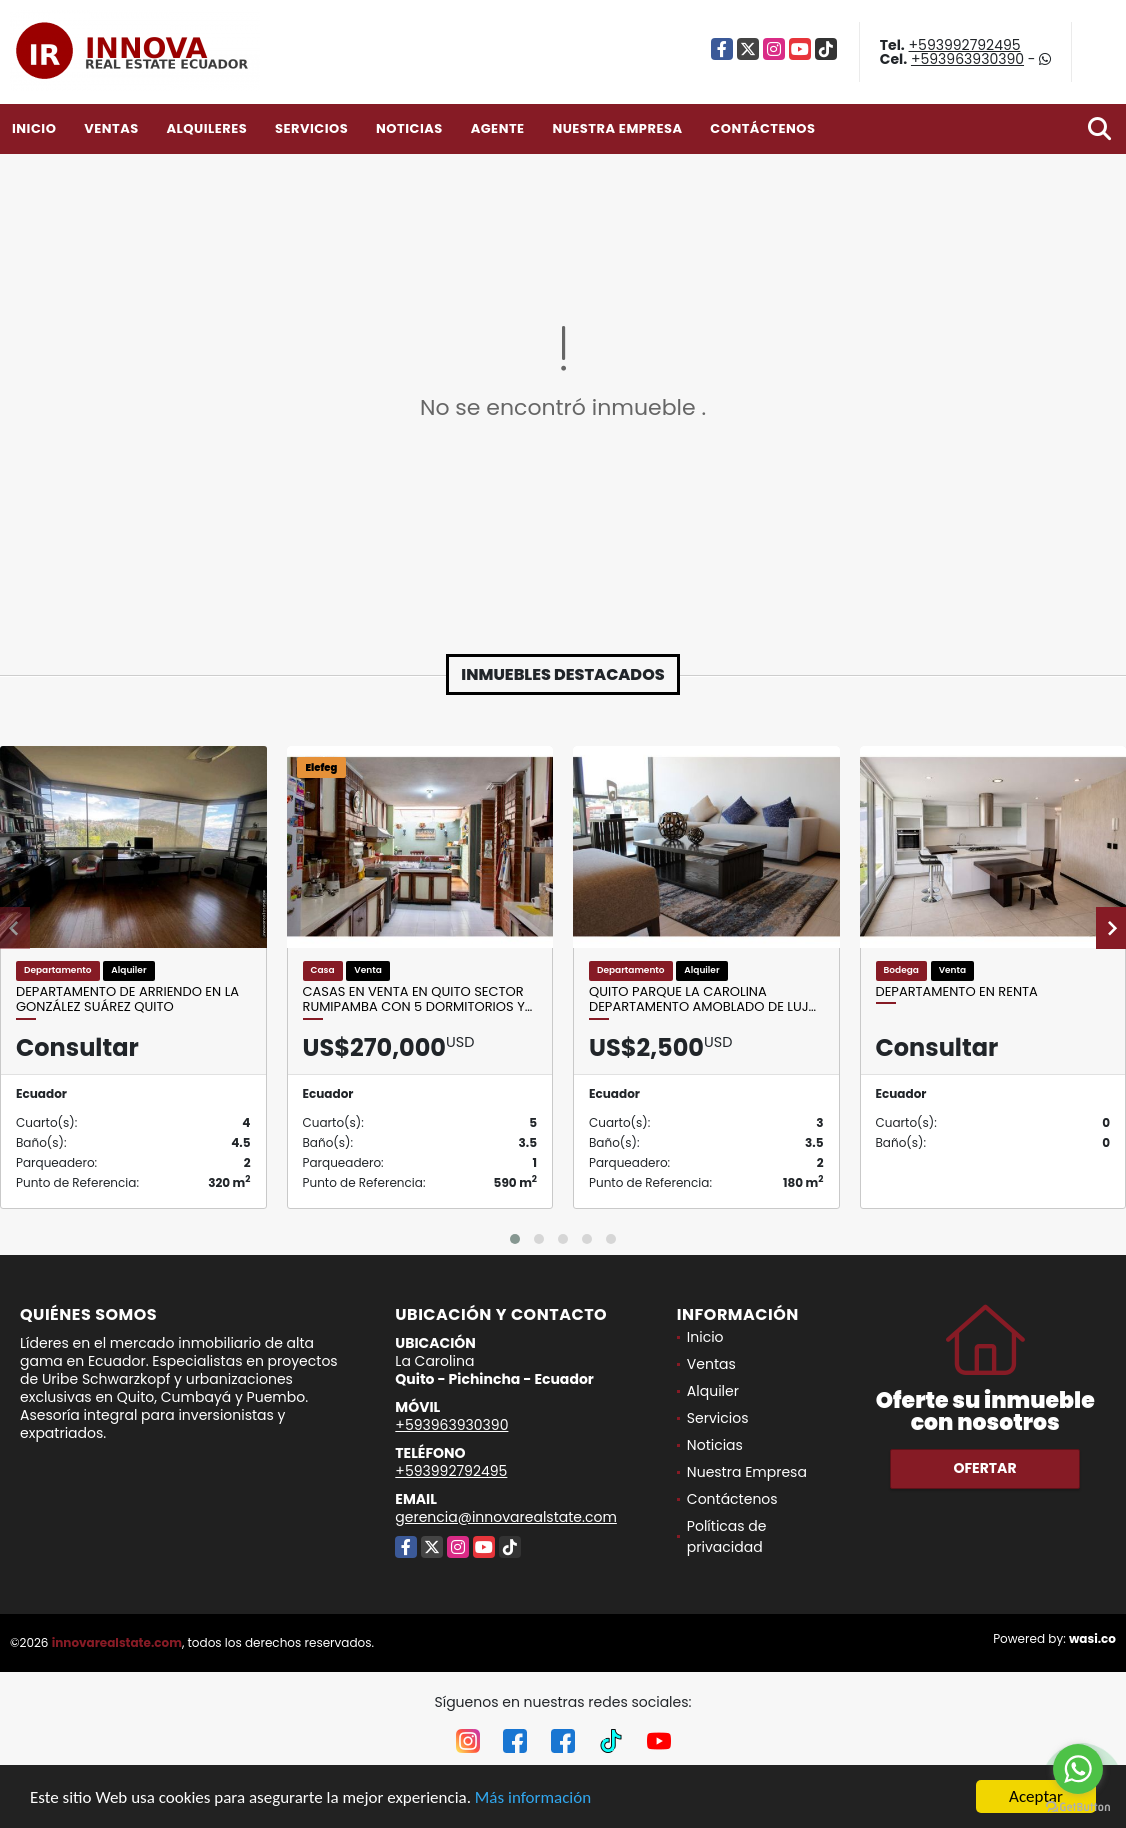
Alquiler (713, 1391)
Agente (498, 128)
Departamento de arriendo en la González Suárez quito (127, 999)
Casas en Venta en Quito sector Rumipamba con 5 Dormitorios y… (418, 999)
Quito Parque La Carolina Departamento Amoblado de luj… (702, 999)
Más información (533, 1797)
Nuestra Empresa (617, 128)
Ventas (111, 128)
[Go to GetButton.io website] (1078, 1807)
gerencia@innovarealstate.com (506, 1517)
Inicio (34, 128)
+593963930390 (967, 59)
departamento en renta (957, 992)
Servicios (311, 128)
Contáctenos (762, 128)
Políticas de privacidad (727, 1536)
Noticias (409, 128)
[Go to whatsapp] (1078, 1769)
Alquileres (206, 128)
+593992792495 (965, 45)
